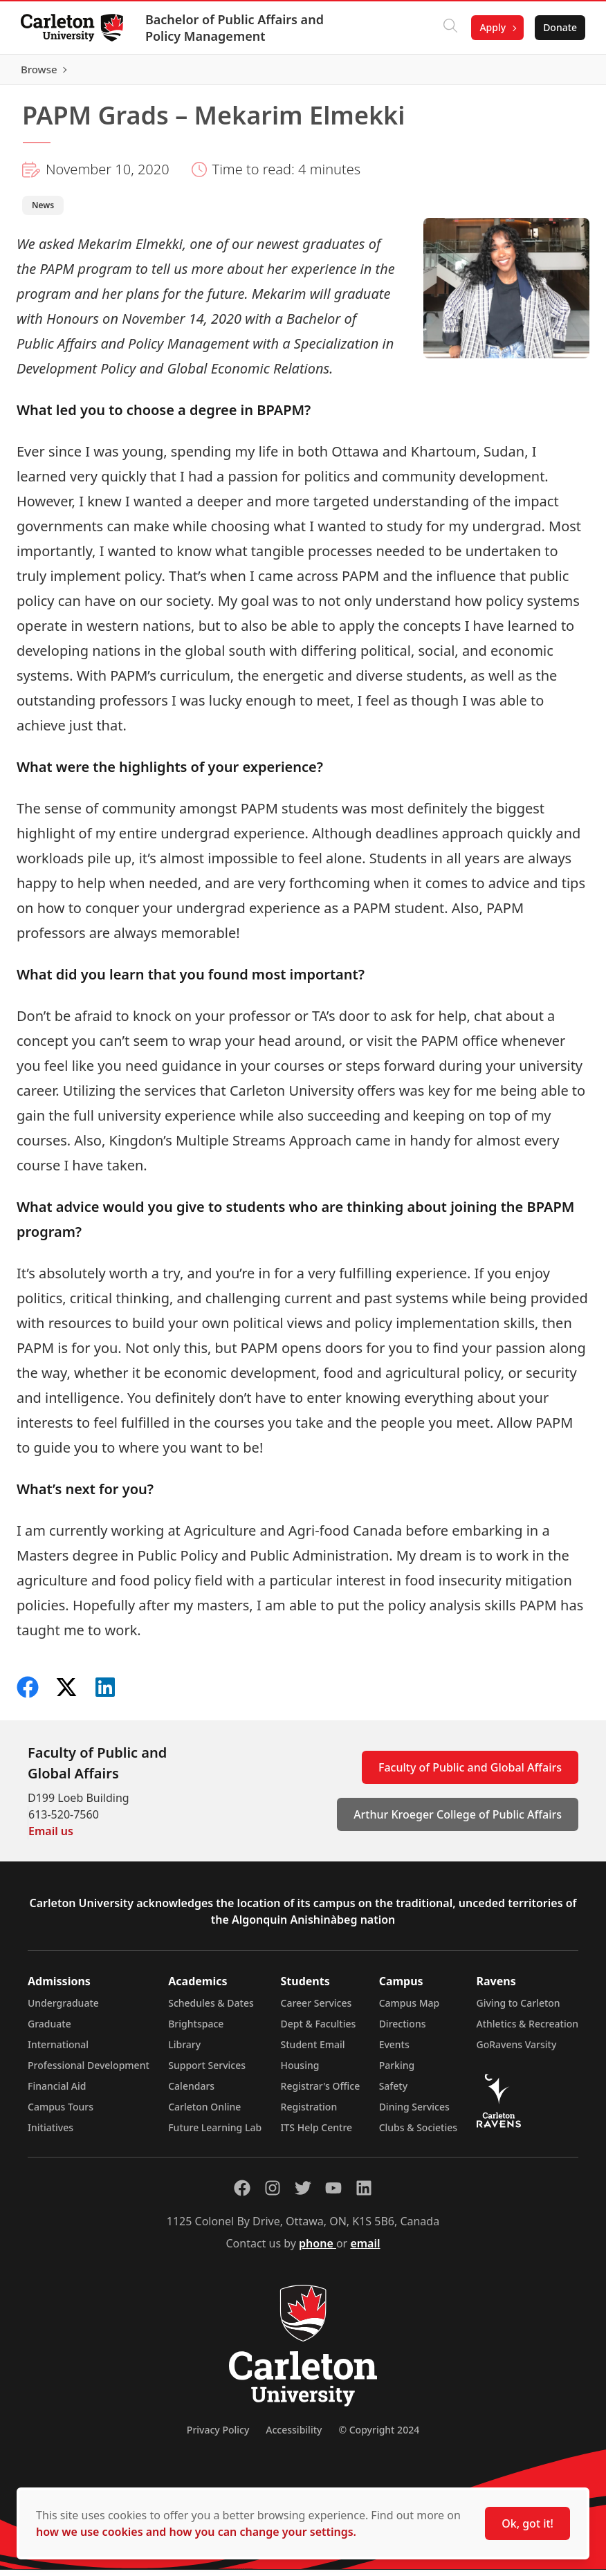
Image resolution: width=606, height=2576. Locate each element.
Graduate (49, 2029)
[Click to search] (449, 27)
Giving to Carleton (518, 2009)
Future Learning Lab (214, 2133)
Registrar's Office (320, 2092)
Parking (397, 2071)
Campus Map (409, 2009)
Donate (559, 27)
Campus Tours (60, 2112)
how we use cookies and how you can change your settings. (196, 2531)
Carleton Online (204, 2112)
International (58, 2050)
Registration (309, 2112)
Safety (393, 2092)
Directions (402, 2029)
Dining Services (414, 2112)
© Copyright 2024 (378, 2435)
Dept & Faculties (318, 2029)
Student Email (313, 2050)
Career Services (316, 2009)
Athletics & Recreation (527, 2029)
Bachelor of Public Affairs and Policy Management (236, 27)
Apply (491, 27)
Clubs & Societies (418, 2133)
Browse (557, 73)
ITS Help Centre (317, 2133)
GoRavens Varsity (517, 2050)
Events (394, 2050)
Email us (50, 1837)
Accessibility (294, 2435)
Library (184, 2050)
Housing (300, 2071)
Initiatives (50, 2133)
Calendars (191, 2092)
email (365, 2249)
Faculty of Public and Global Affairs (470, 1773)
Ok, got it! (527, 2523)
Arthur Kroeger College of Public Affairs (458, 1820)
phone (317, 2249)
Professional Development (88, 2071)
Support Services (207, 2071)
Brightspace (195, 2029)
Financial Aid (57, 2092)
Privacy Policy (218, 2435)
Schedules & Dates (211, 2009)
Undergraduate (63, 2009)
